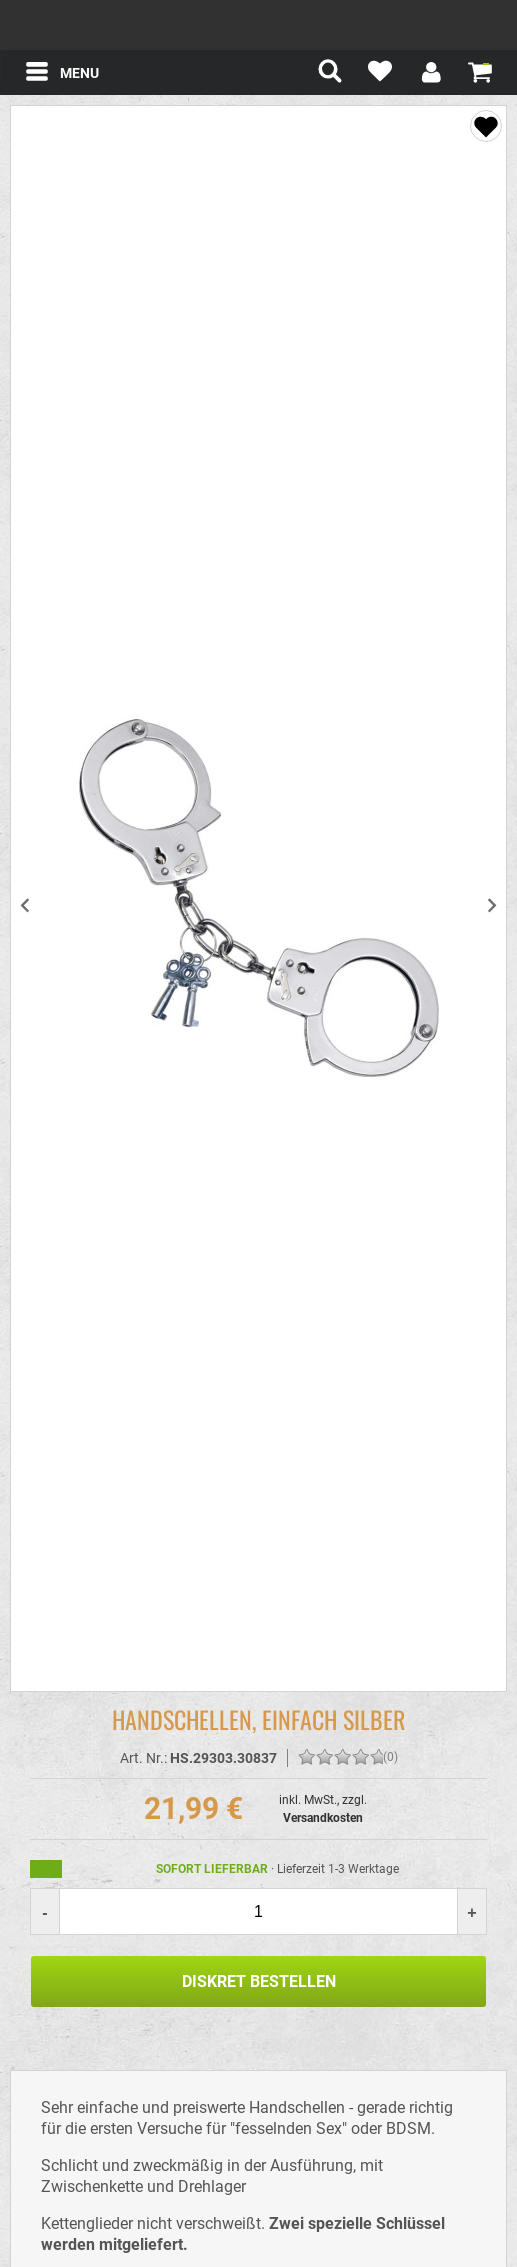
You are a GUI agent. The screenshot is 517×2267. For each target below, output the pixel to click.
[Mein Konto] (430, 75)
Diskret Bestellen (259, 1981)
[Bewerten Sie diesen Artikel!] (307, 1758)
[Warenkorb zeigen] (480, 71)
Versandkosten (323, 1818)
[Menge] (258, 1911)
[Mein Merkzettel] (380, 75)
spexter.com (259, 25)
